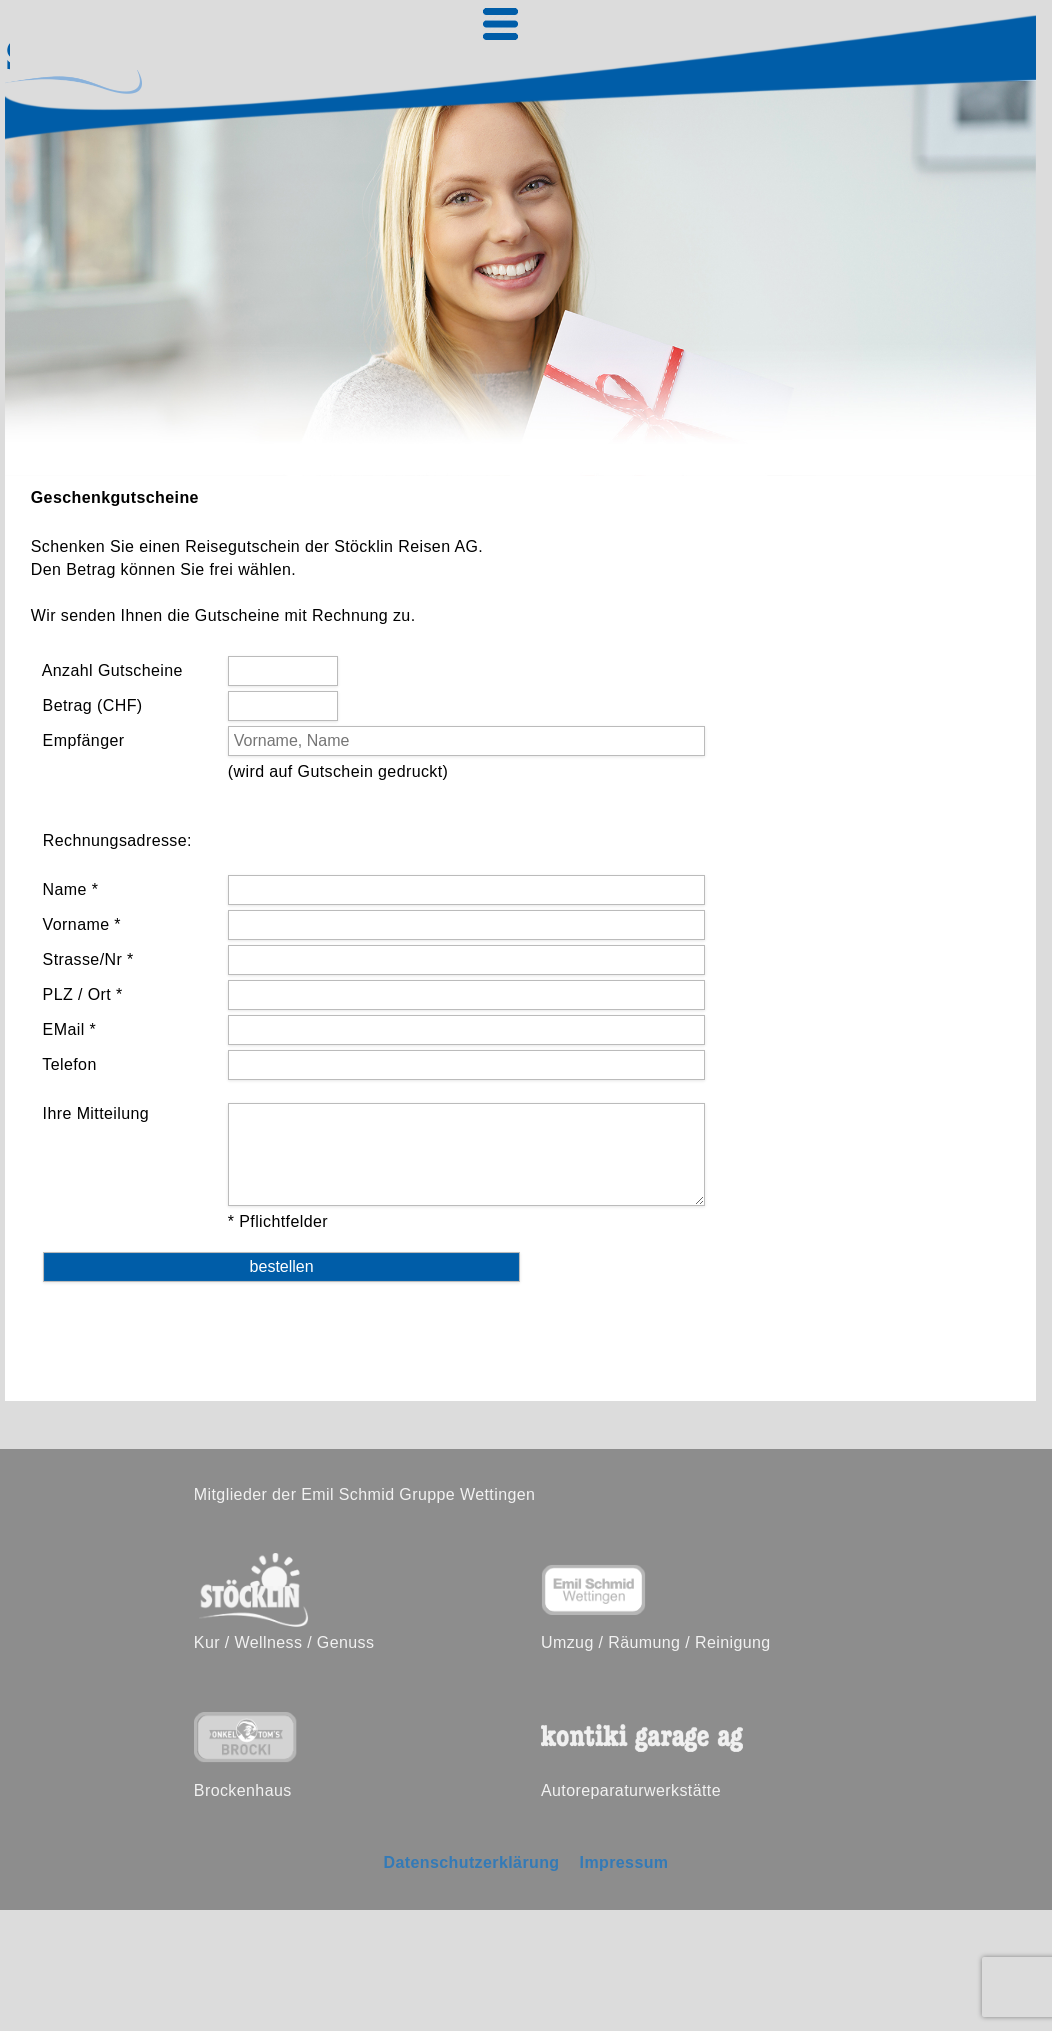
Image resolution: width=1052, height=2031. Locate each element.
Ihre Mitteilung (93, 1113)
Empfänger (81, 740)
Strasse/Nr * (86, 959)
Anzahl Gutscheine (110, 670)
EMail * (67, 1029)
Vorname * (79, 924)
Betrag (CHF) (90, 705)
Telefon (67, 1064)
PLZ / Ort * (80, 994)
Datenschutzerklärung (471, 1862)
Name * (68, 889)
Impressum (624, 1862)
